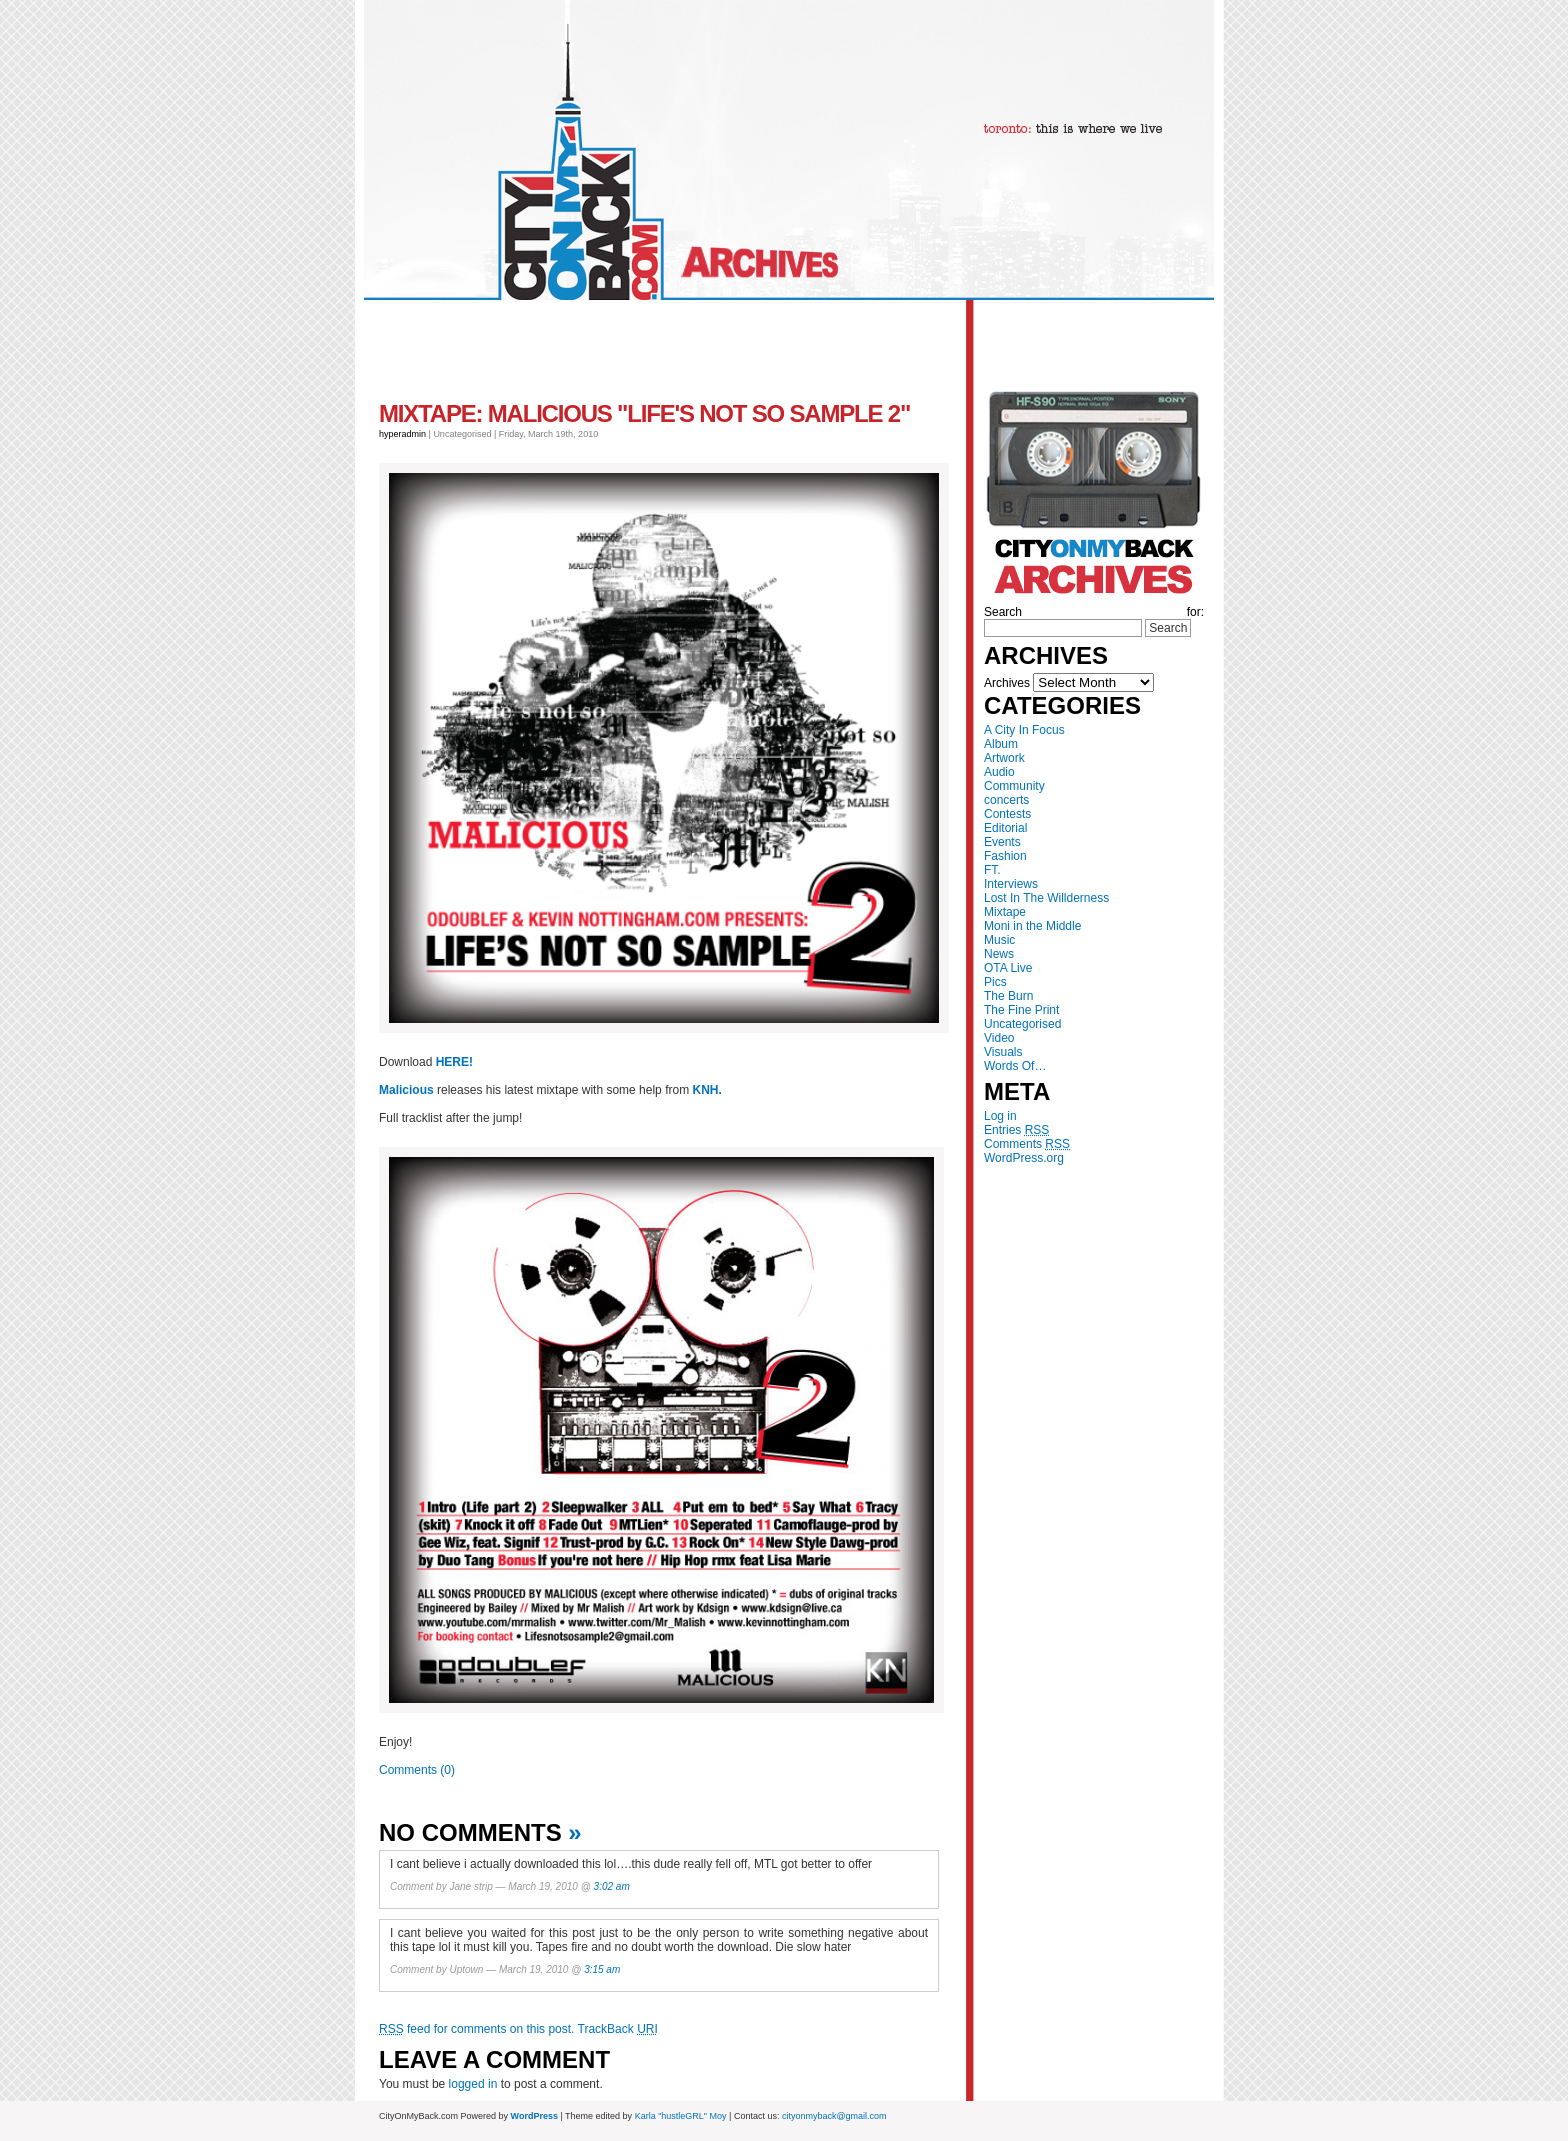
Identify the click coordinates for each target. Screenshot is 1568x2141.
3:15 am (602, 1969)
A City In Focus (1024, 730)
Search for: (1094, 612)
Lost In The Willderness (1046, 898)
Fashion (1005, 856)
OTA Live (1008, 968)
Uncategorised (1022, 1024)
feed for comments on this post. (476, 2029)
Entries (1016, 1130)
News (999, 954)
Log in (1000, 1116)
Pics (995, 982)
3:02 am (612, 1886)
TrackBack (618, 2029)
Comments (1027, 1144)
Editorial (1005, 828)
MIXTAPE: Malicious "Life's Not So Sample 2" (644, 413)
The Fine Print (1021, 1010)
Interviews (1011, 884)
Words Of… (1015, 1066)
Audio (999, 772)
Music (999, 940)
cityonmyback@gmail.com (834, 2116)
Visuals (1003, 1052)
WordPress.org (1024, 1158)
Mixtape (1005, 912)
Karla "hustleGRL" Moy (681, 2116)
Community (1014, 786)
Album (1001, 744)
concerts (1006, 800)
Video (999, 1038)
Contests (1007, 814)
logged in (473, 2084)
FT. (992, 870)
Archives (1007, 683)
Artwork (1004, 758)
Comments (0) (417, 1770)
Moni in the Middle (1032, 926)
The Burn (1008, 996)
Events (1002, 842)
